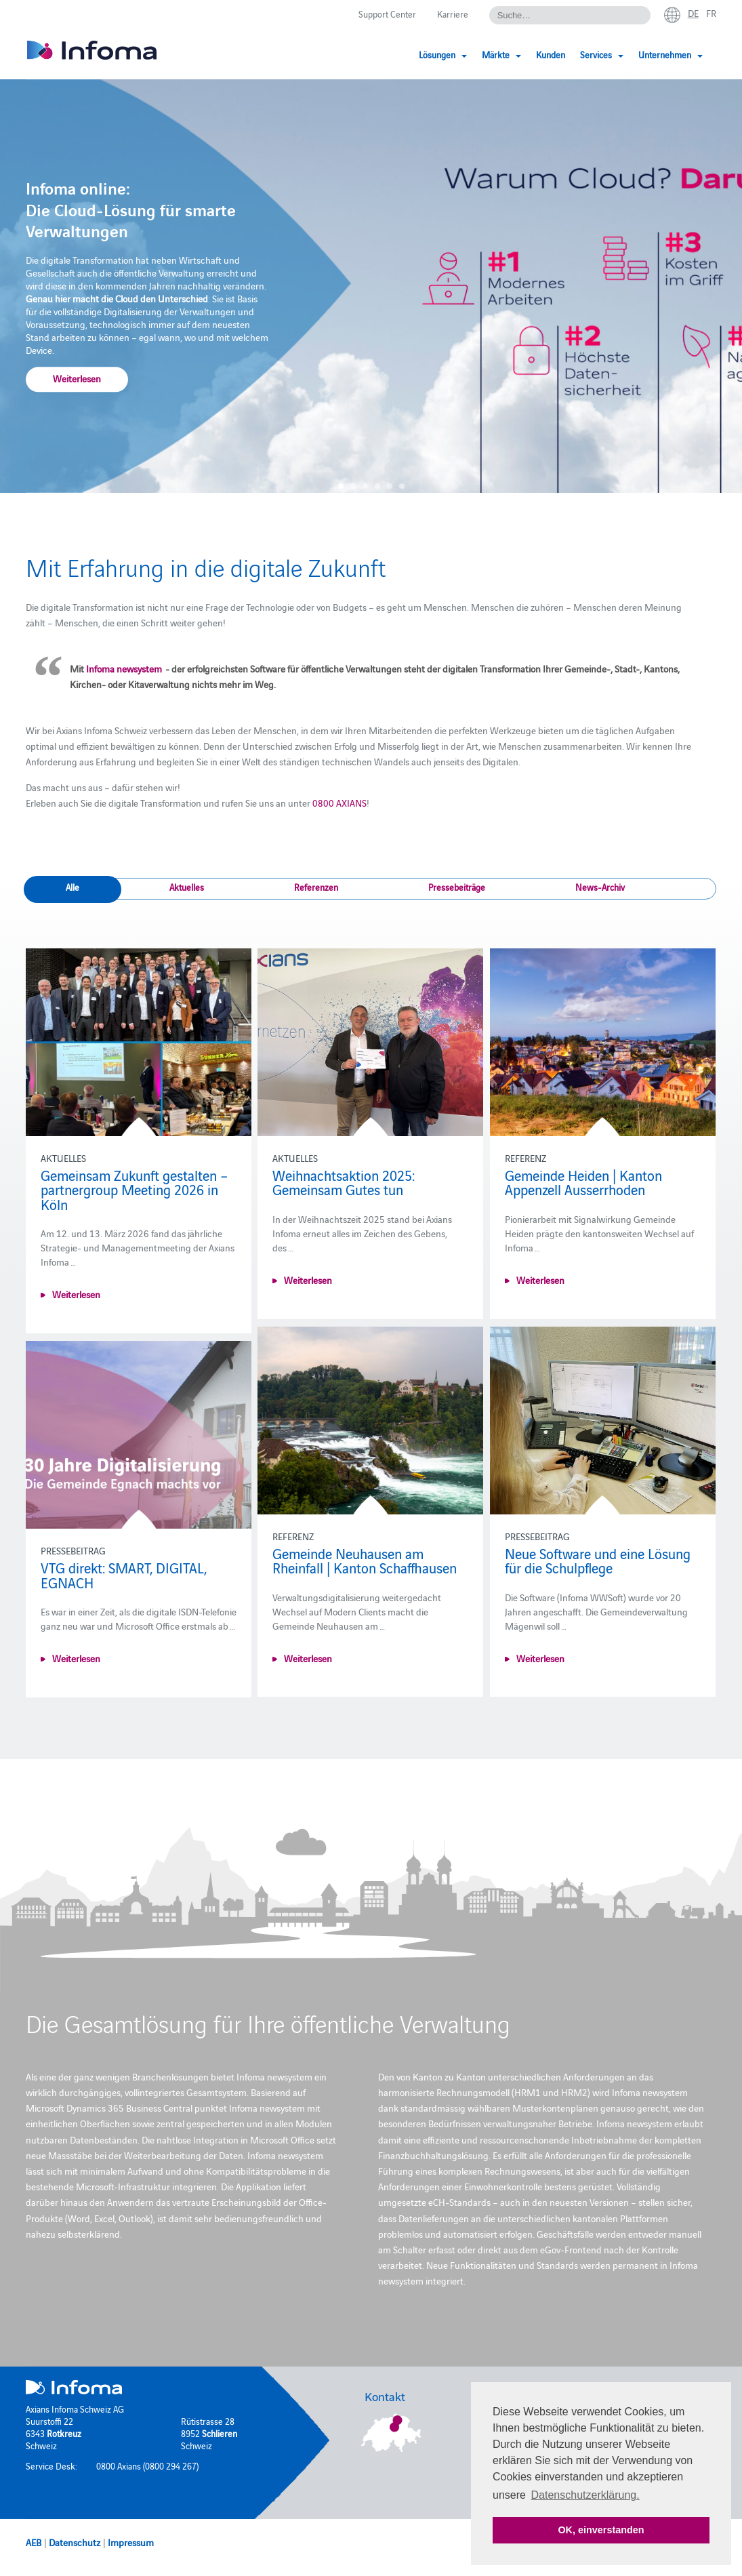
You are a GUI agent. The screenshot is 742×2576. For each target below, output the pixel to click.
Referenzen (316, 887)
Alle (72, 887)
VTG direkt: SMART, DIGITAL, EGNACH (124, 1575)
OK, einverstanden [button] (601, 2529)
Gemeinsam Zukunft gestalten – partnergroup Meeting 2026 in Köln (134, 1189)
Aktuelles (186, 887)
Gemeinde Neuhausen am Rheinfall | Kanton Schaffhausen (364, 1560)
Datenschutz (74, 2542)
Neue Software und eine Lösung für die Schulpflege (598, 1560)
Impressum (131, 2542)
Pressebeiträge (456, 887)
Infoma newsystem (124, 668)
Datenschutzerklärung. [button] (585, 2495)
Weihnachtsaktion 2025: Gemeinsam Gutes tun (343, 1182)
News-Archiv (600, 887)
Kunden (550, 54)
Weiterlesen (77, 379)
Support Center (387, 13)
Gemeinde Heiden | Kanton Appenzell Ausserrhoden (583, 1182)
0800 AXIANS (339, 802)
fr (711, 13)
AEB (33, 2542)
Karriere (452, 13)
